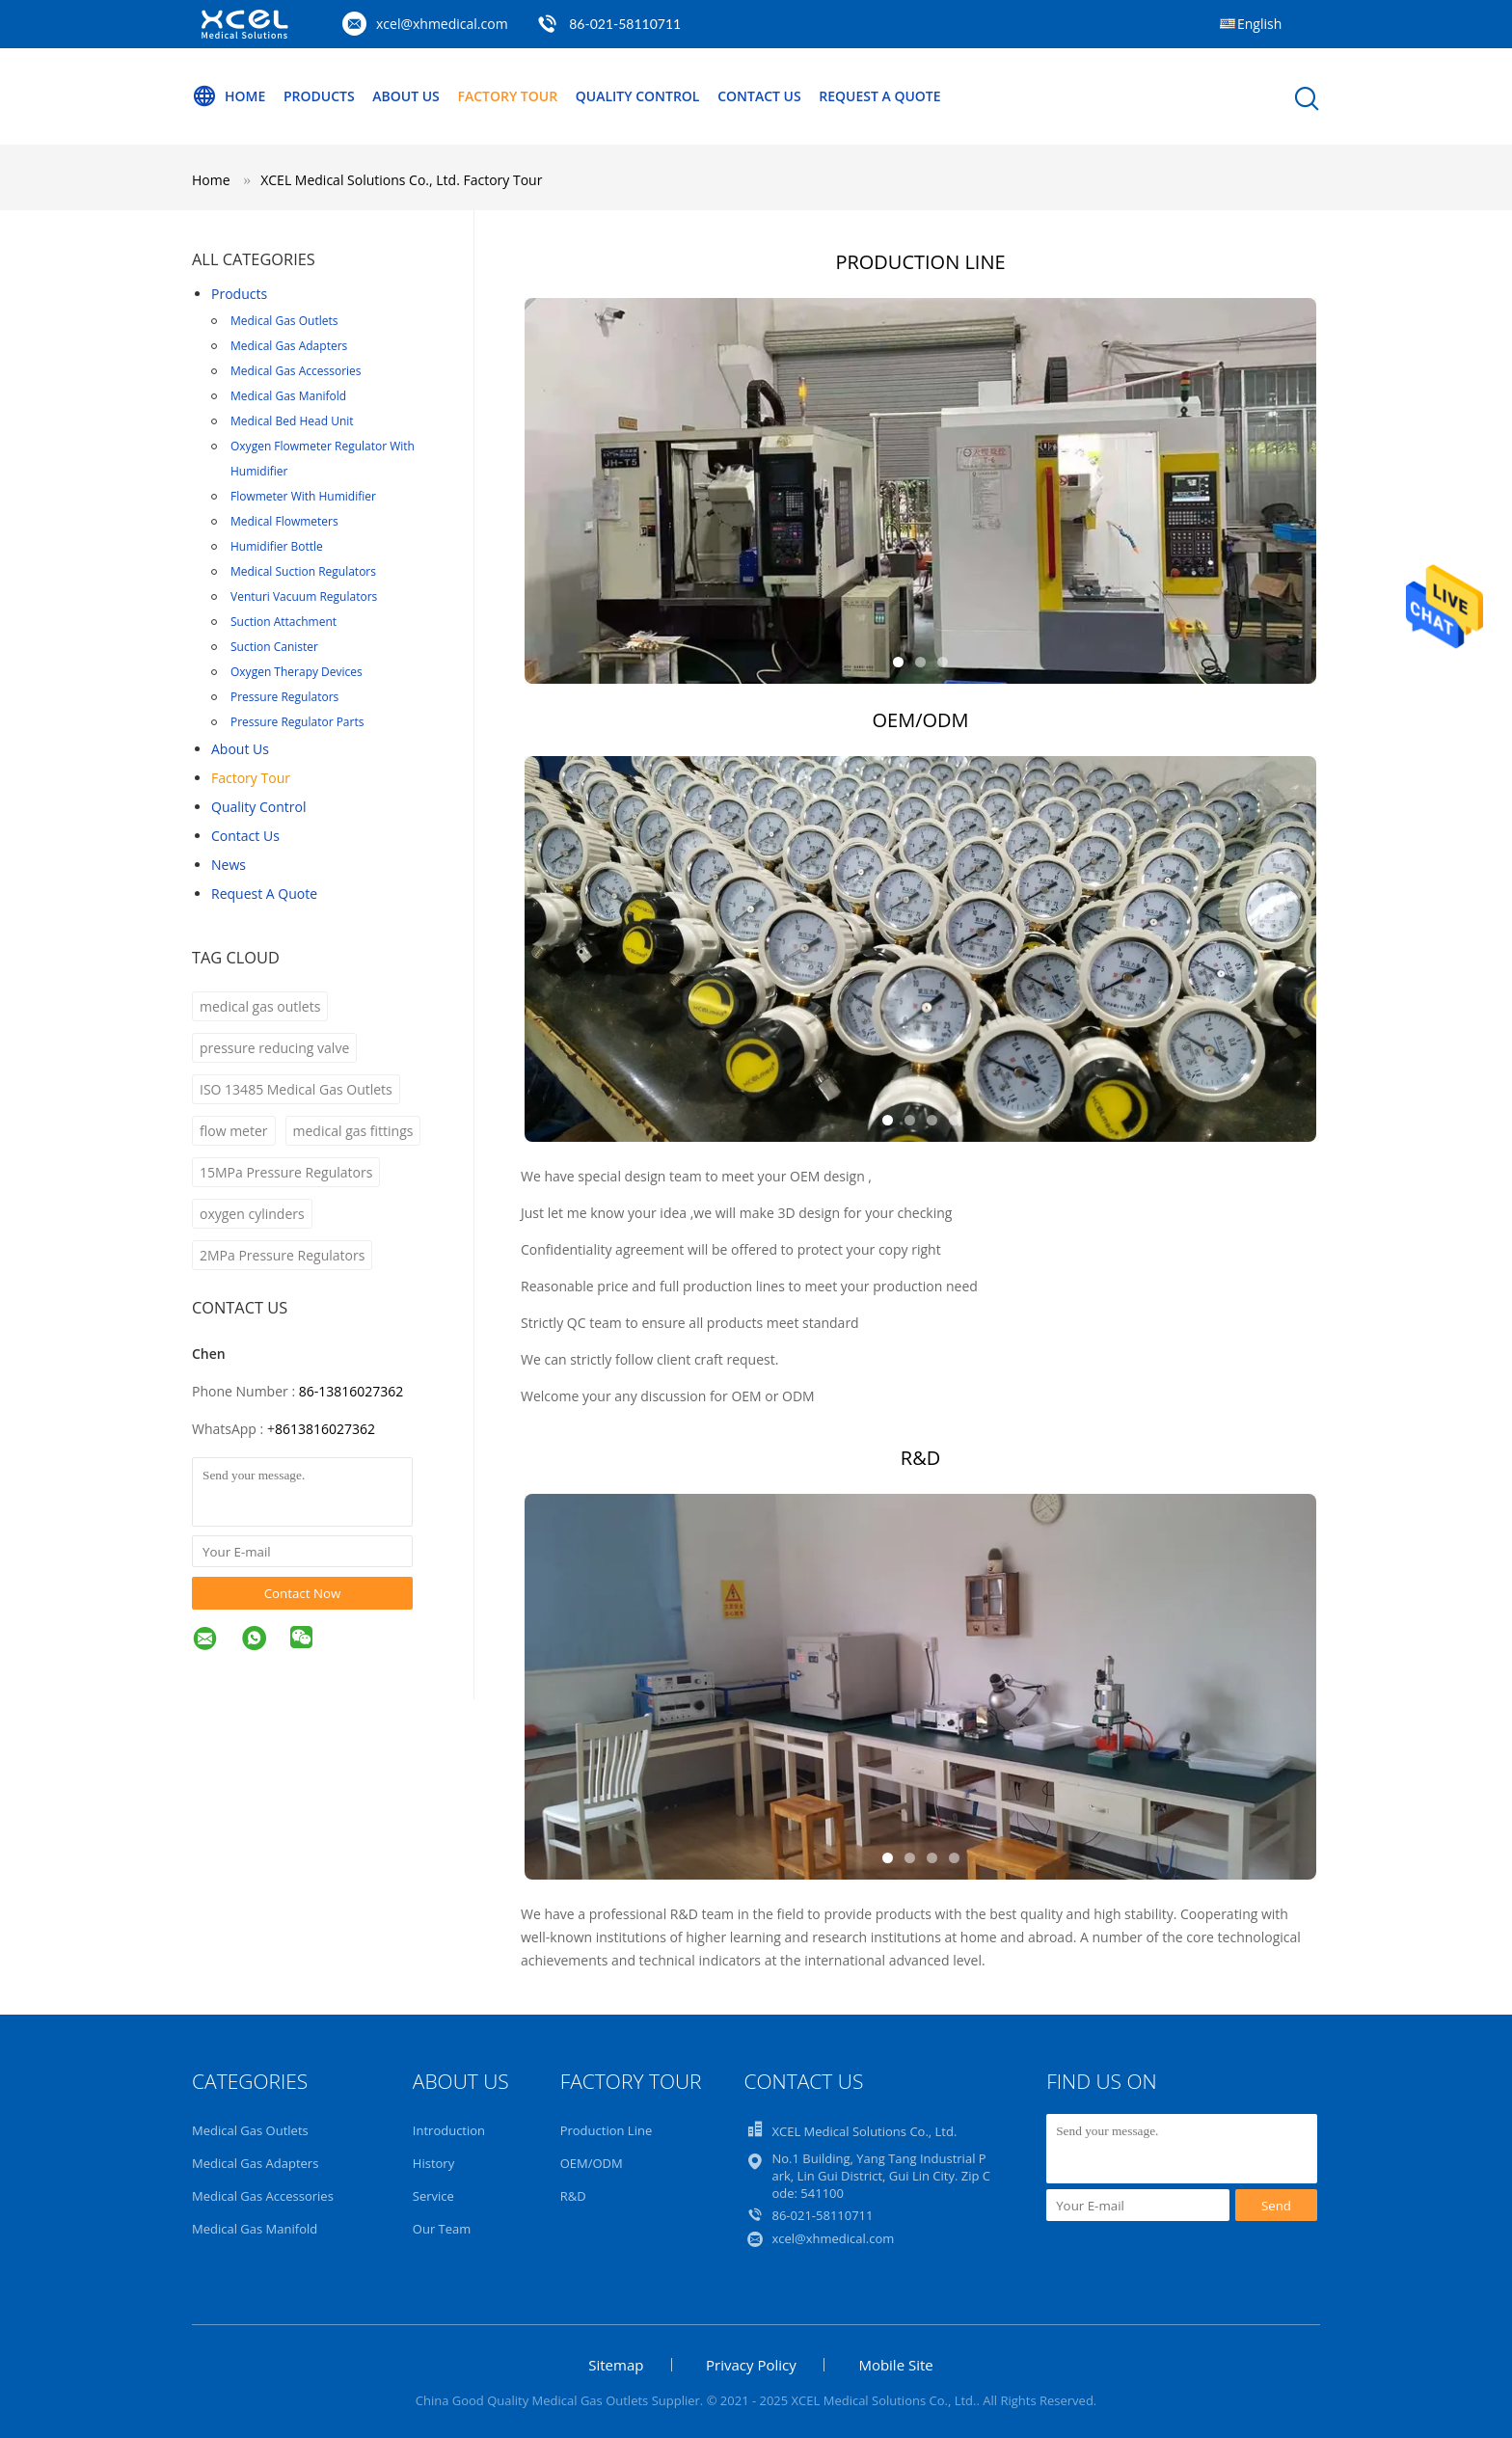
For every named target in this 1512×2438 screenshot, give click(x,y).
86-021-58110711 (625, 23)
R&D (573, 2196)
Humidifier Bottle (276, 546)
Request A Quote (879, 96)
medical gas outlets (260, 1006)
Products (319, 96)
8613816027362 (325, 1429)
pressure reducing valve (274, 1048)
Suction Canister (274, 646)
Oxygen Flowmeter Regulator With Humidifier (322, 458)
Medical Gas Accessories (296, 371)
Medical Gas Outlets (284, 320)
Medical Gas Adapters (288, 346)
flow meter (234, 1131)
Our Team (442, 2228)
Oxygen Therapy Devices (296, 672)
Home (228, 96)
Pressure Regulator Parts (297, 722)
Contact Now (302, 1593)
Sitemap (615, 2364)
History (433, 2163)
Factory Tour (507, 96)
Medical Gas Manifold (288, 396)
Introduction (449, 2130)
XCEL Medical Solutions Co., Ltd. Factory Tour (401, 180)
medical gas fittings (353, 1131)
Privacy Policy (751, 2364)
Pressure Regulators (284, 697)
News (228, 864)
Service (433, 2196)
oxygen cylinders (252, 1214)
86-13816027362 (351, 1391)
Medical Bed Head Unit (292, 421)
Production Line (606, 2130)
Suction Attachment (283, 621)
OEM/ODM (591, 2163)
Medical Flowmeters (284, 521)
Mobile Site (895, 2364)
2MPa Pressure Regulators (282, 1255)
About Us (406, 96)
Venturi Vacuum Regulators (303, 596)
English (1259, 23)
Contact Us (759, 96)
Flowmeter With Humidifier (303, 496)
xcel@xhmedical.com (442, 23)
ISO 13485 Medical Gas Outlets (296, 1089)
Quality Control (638, 96)
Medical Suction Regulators (303, 571)
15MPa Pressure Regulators (286, 1172)
